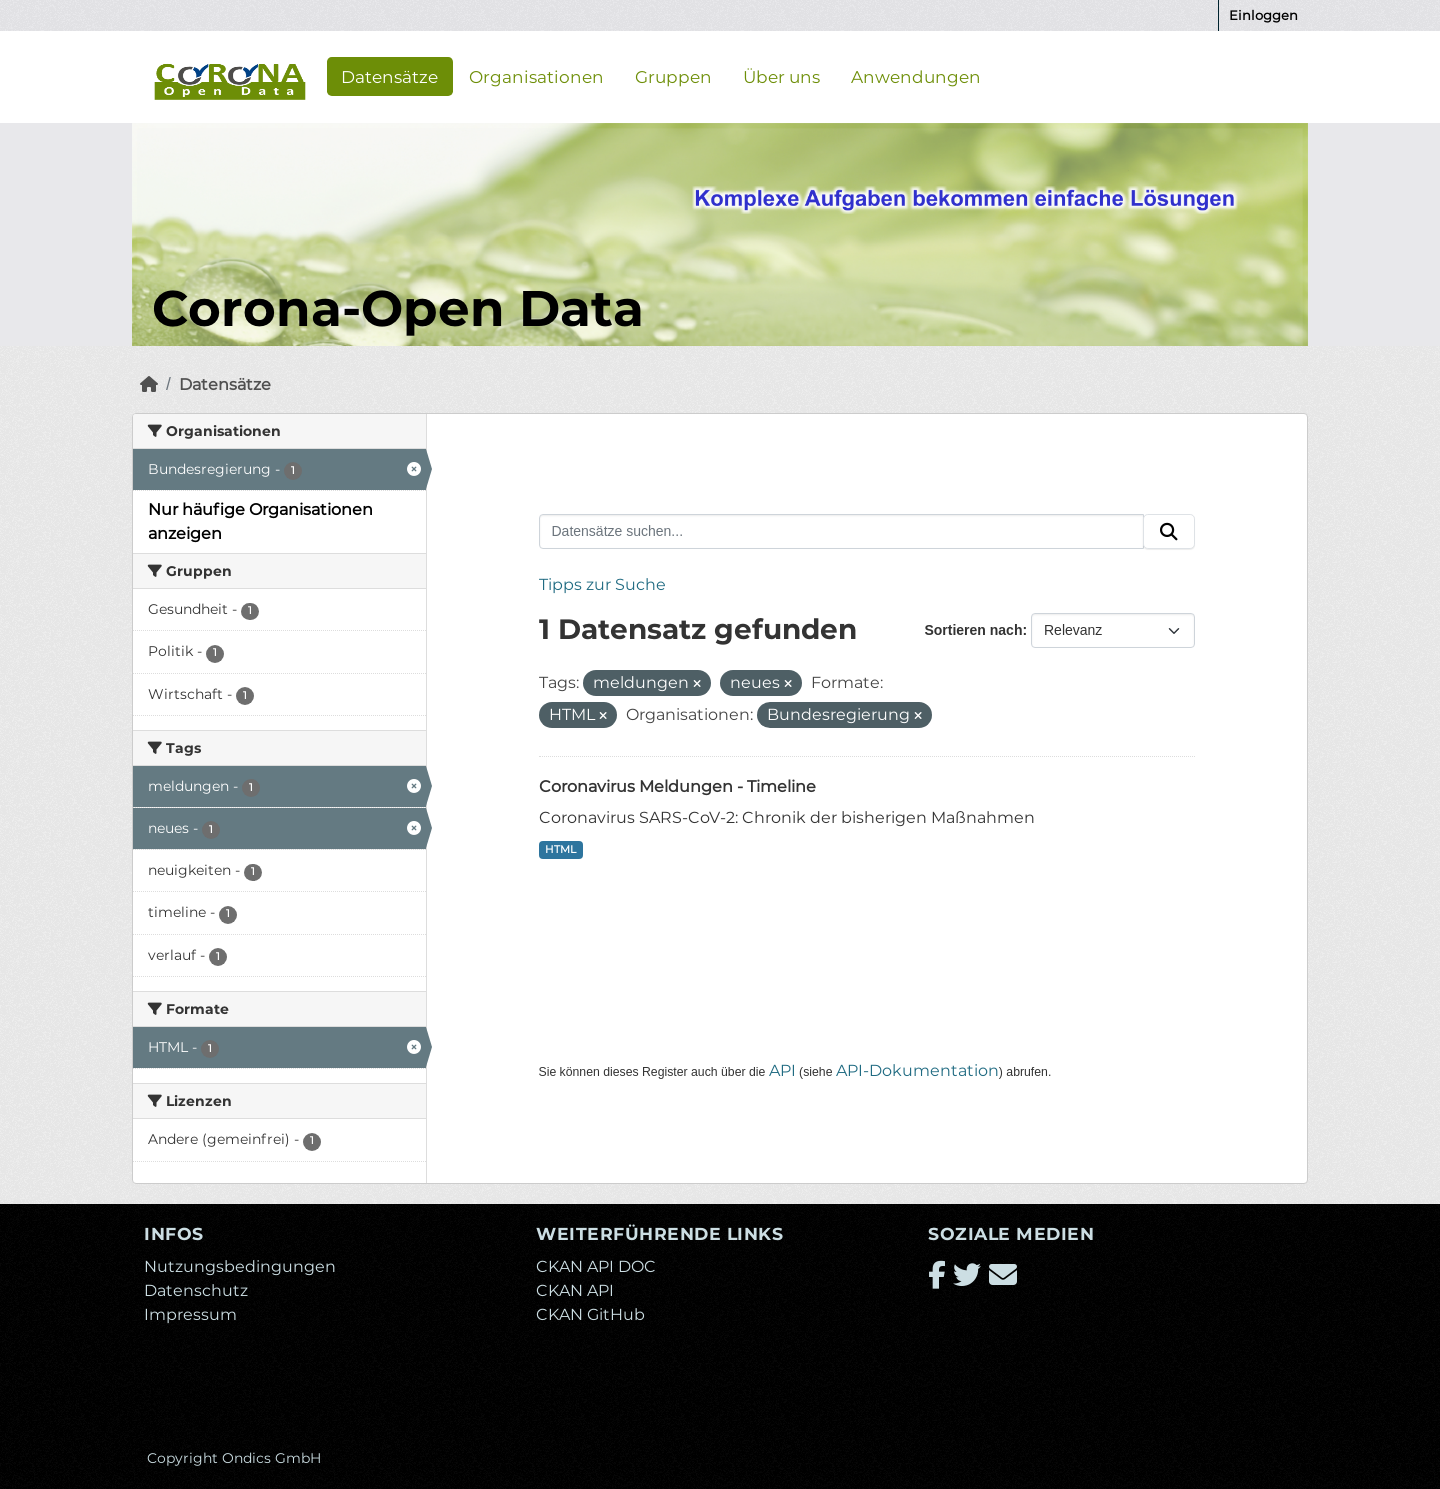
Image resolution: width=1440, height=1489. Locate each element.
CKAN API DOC (596, 1266)
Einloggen (1263, 15)
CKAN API (575, 1290)
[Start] (149, 384)
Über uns (781, 76)
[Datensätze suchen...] (842, 532)
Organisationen (536, 76)
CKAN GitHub (590, 1314)
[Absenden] (1169, 532)
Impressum (190, 1314)
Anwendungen (916, 76)
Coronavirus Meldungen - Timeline (677, 786)
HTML (560, 849)
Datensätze (389, 76)
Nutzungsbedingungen (240, 1266)
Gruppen (673, 76)
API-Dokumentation (917, 1070)
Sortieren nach (973, 630)
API (782, 1070)
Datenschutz (196, 1290)
